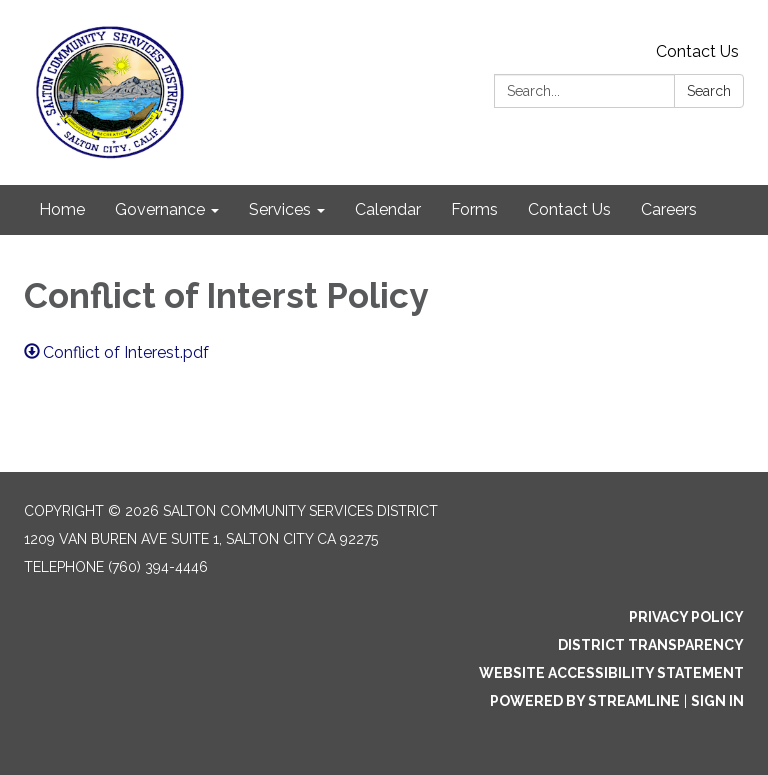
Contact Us (697, 51)
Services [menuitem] (280, 209)
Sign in (717, 701)
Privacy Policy (686, 617)
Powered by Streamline (585, 701)
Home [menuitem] (62, 209)
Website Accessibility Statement (611, 673)
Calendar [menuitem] (388, 209)
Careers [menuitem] (669, 209)
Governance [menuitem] (160, 209)
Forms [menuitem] (474, 209)
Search (709, 91)
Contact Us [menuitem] (569, 209)
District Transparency (651, 645)
